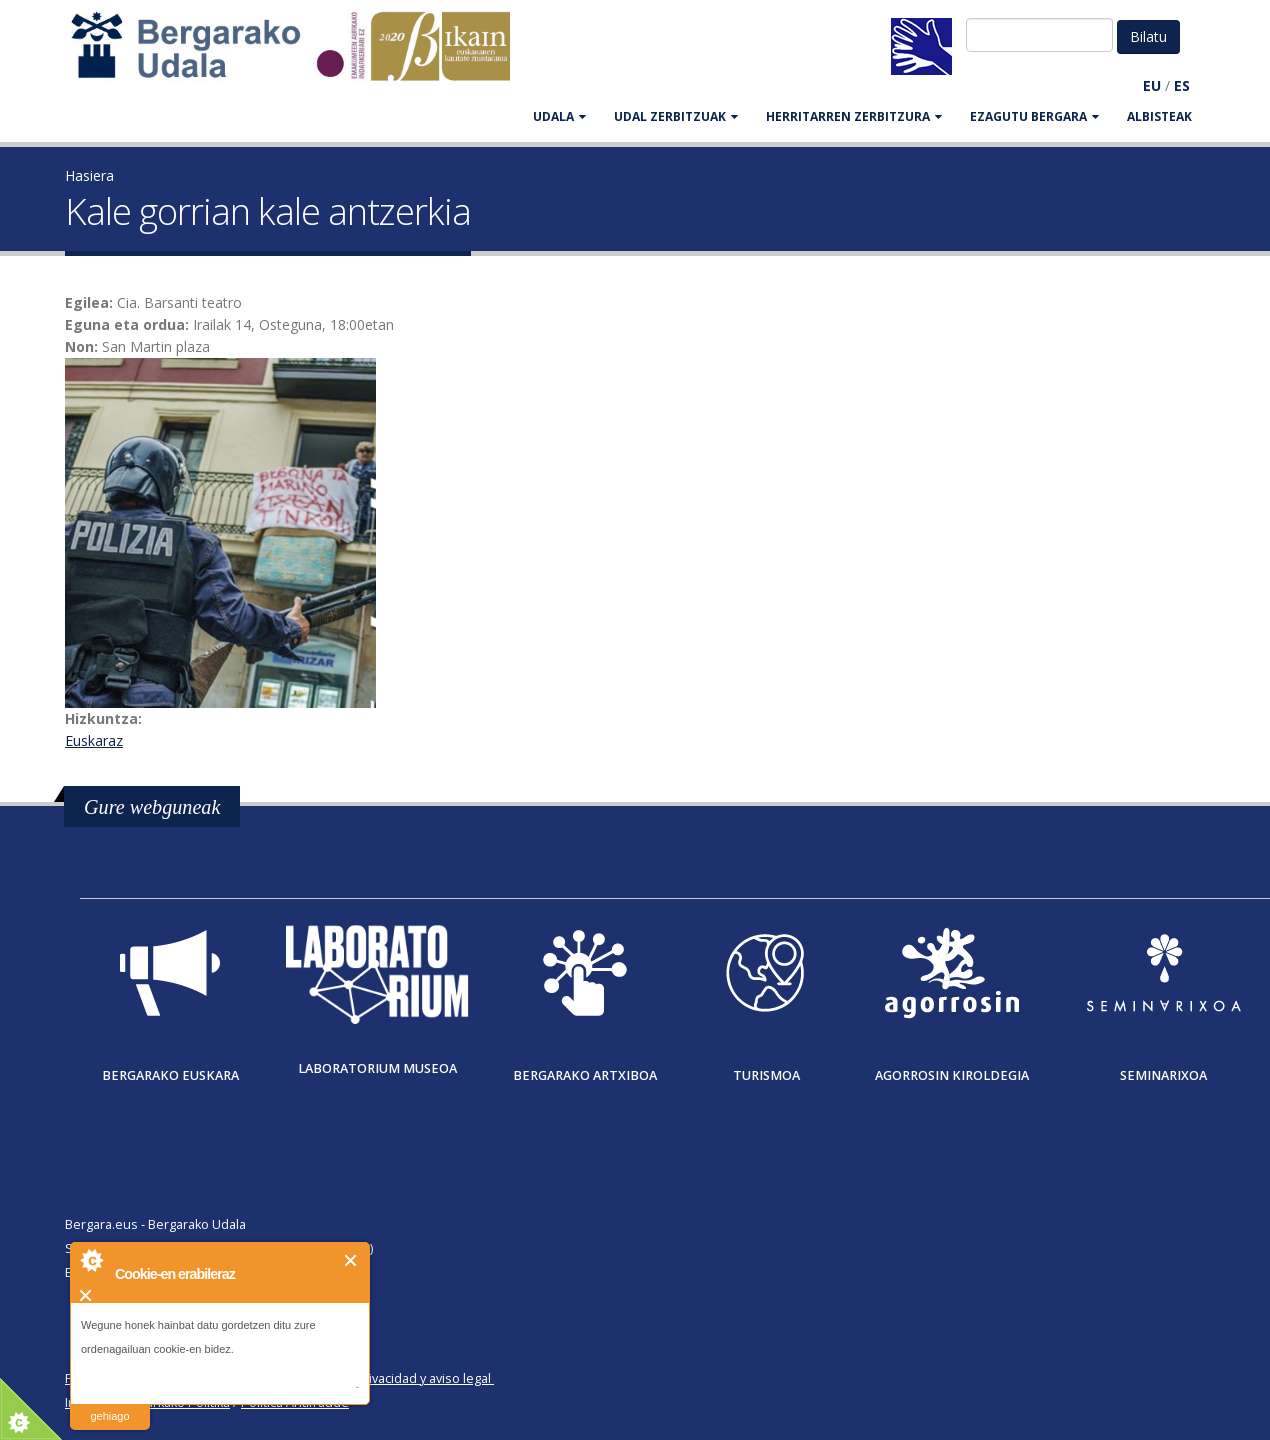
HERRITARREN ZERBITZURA (854, 116)
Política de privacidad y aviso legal (391, 1378)
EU (1152, 85)
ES (1182, 85)
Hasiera (89, 175)
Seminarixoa (1163, 1075)
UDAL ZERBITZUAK (676, 116)
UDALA (559, 116)
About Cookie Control (91, 1260)
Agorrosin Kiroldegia (952, 1075)
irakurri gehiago (109, 1403)
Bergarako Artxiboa (585, 1075)
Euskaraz (94, 740)
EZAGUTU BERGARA (1034, 116)
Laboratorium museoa (377, 1068)
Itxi (351, 1260)
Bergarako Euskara (170, 1075)
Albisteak (1159, 116)
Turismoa (766, 1075)
